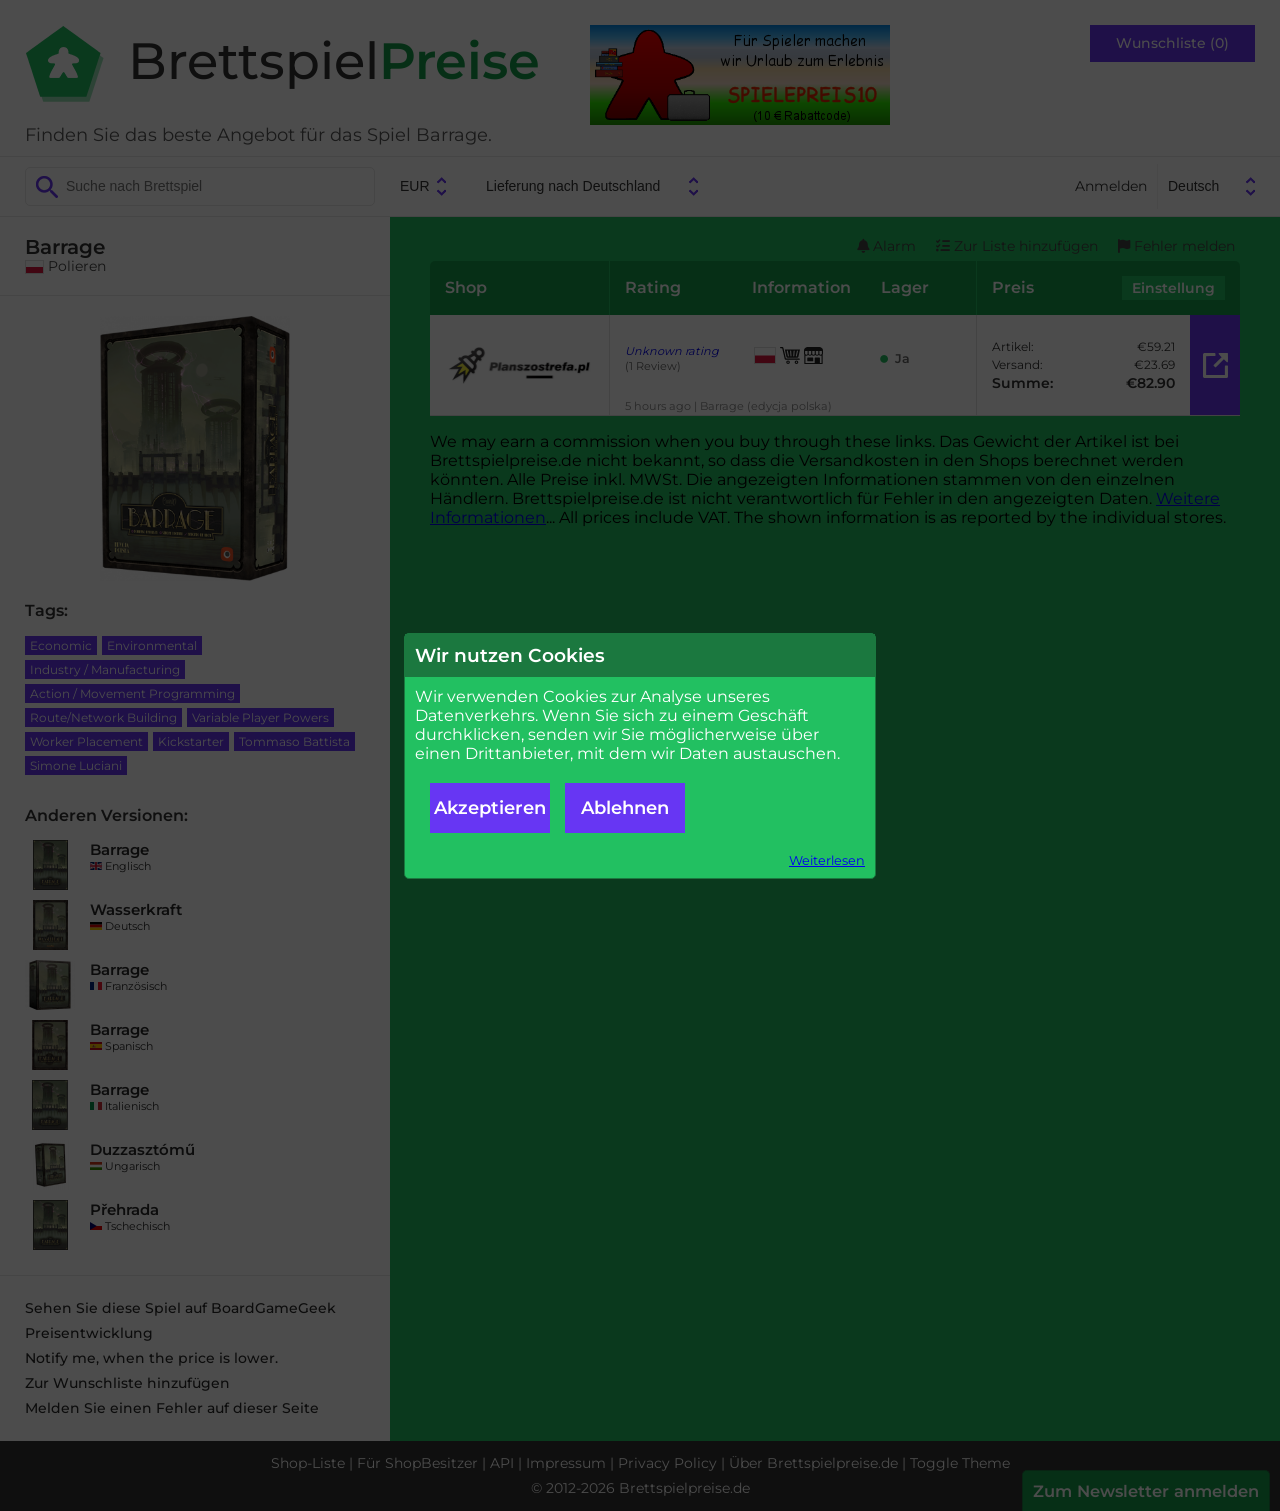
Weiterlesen (827, 860)
